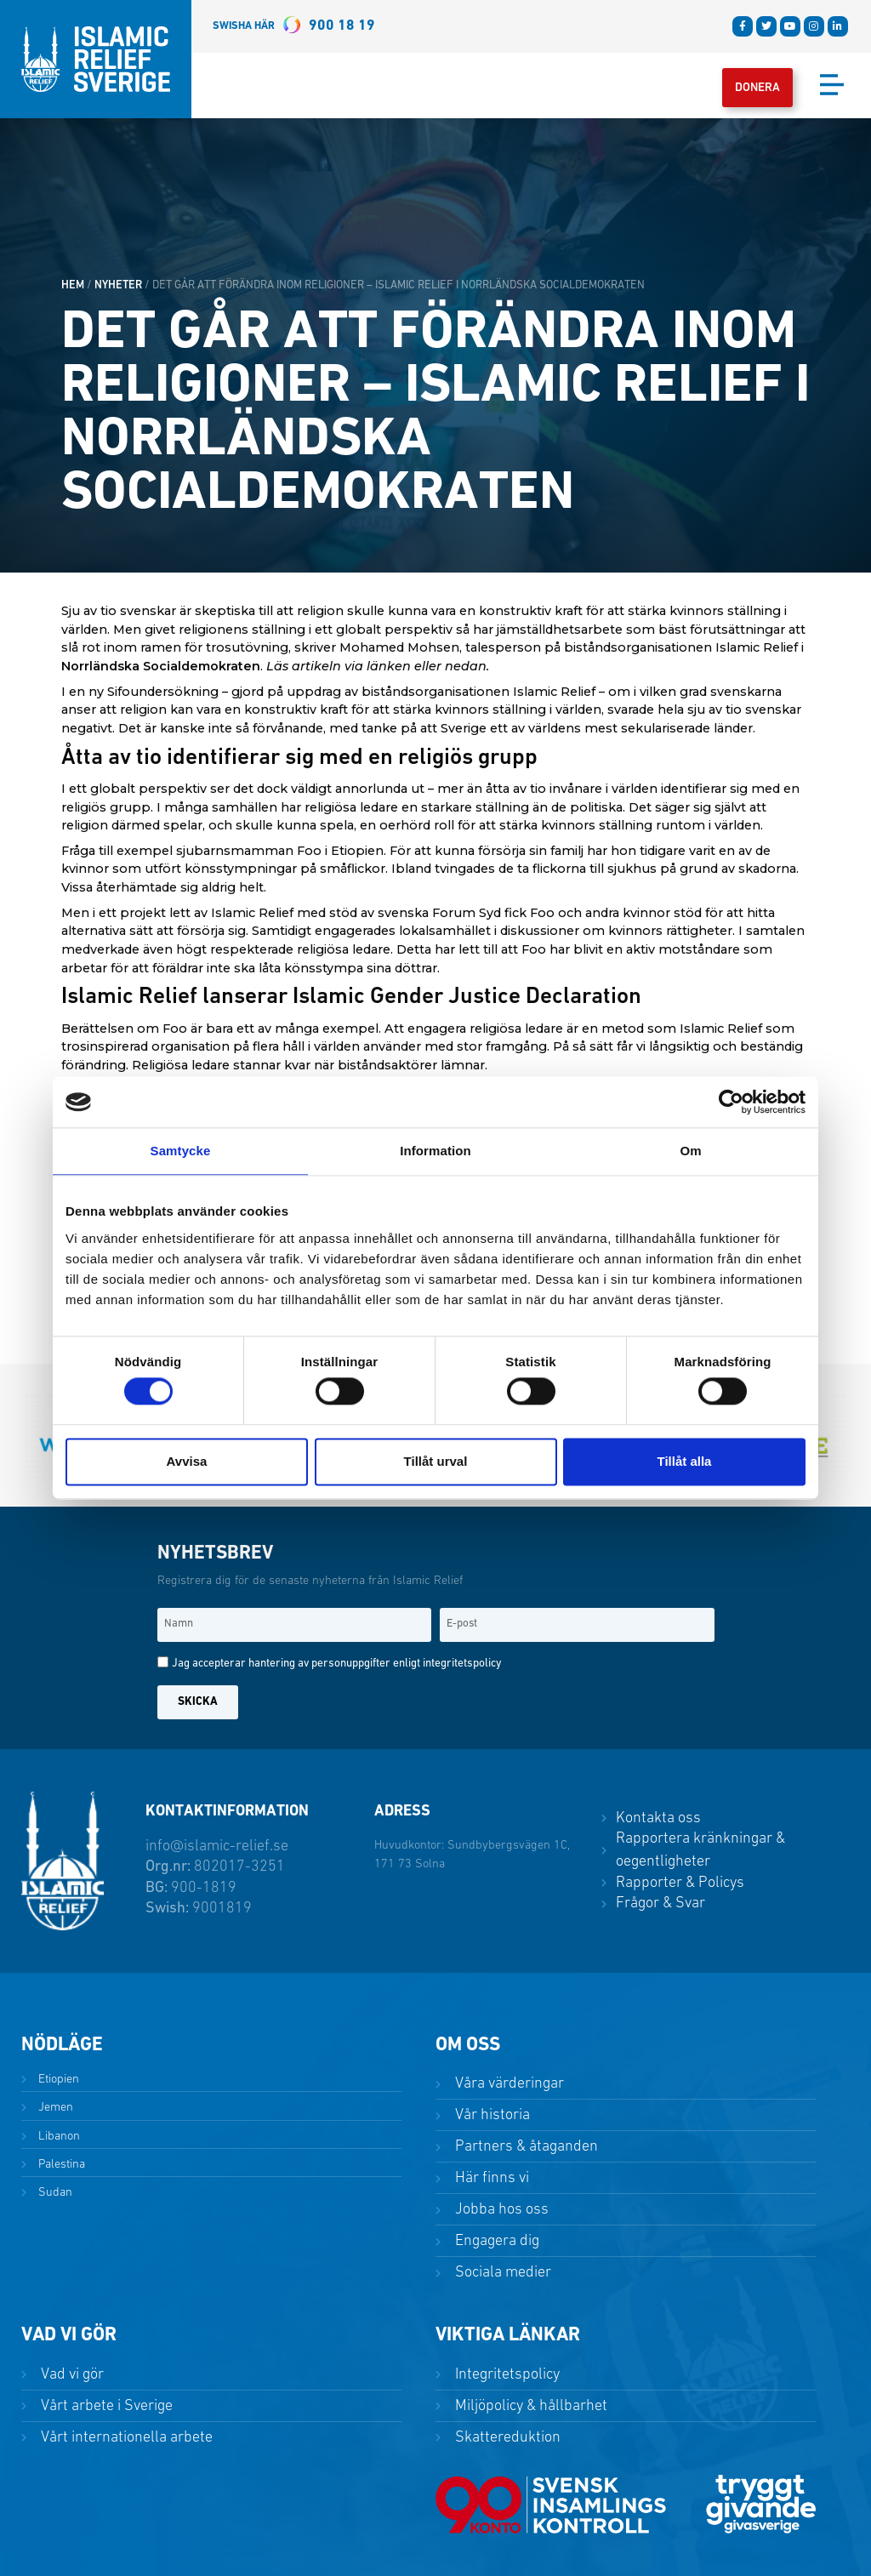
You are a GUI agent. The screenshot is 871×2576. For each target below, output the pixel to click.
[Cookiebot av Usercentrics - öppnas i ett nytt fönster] (731, 1101)
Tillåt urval (436, 1461)
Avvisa (187, 1461)
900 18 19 (294, 26)
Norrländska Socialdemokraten (160, 666)
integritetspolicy (462, 1663)
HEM (72, 285)
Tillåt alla (685, 1461)
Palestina (60, 2164)
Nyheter (118, 285)
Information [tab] (435, 1150)
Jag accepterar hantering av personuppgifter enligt (336, 1663)
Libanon (57, 2136)
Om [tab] (690, 1150)
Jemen (54, 2107)
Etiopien (57, 2079)
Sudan (53, 2192)
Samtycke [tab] (181, 1150)
